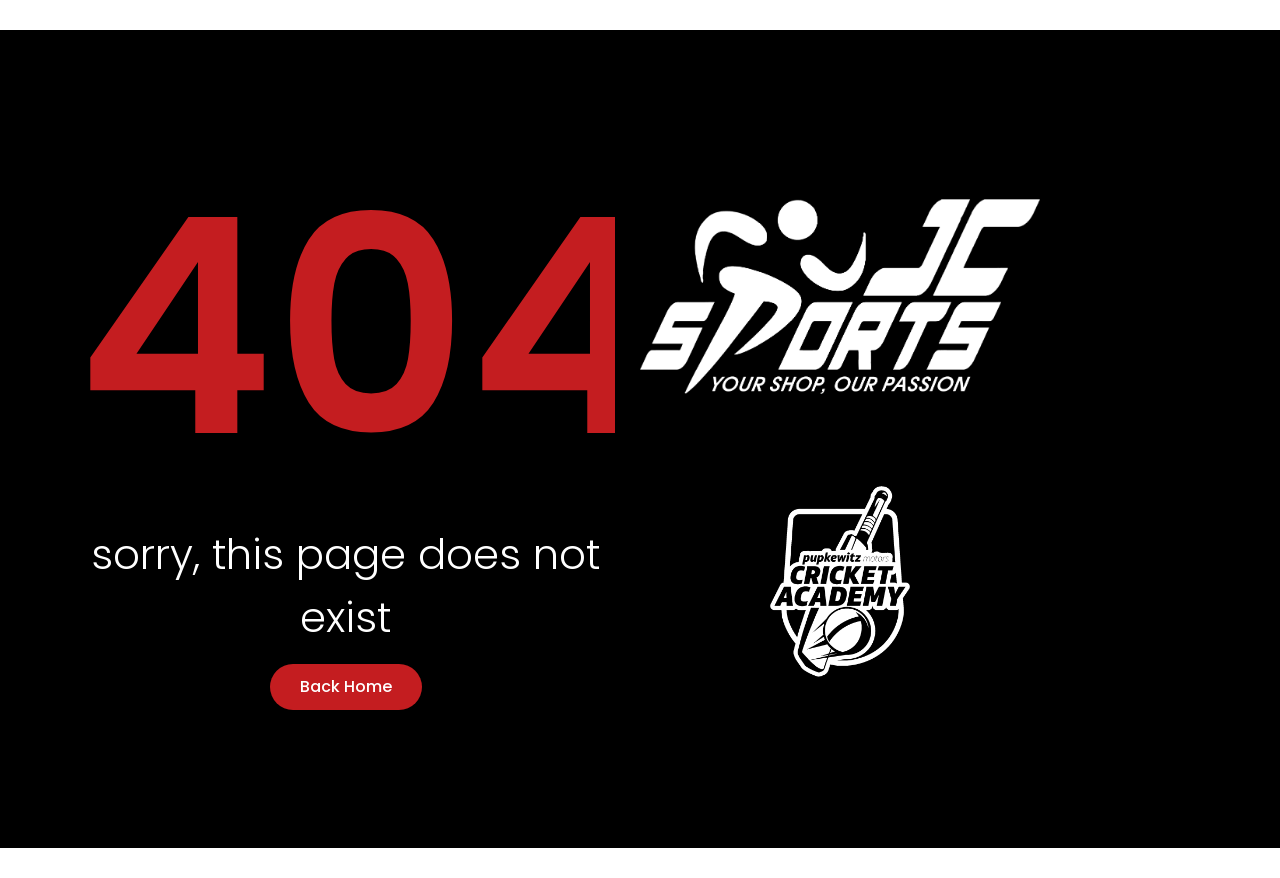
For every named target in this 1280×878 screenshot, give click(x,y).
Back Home (346, 686)
